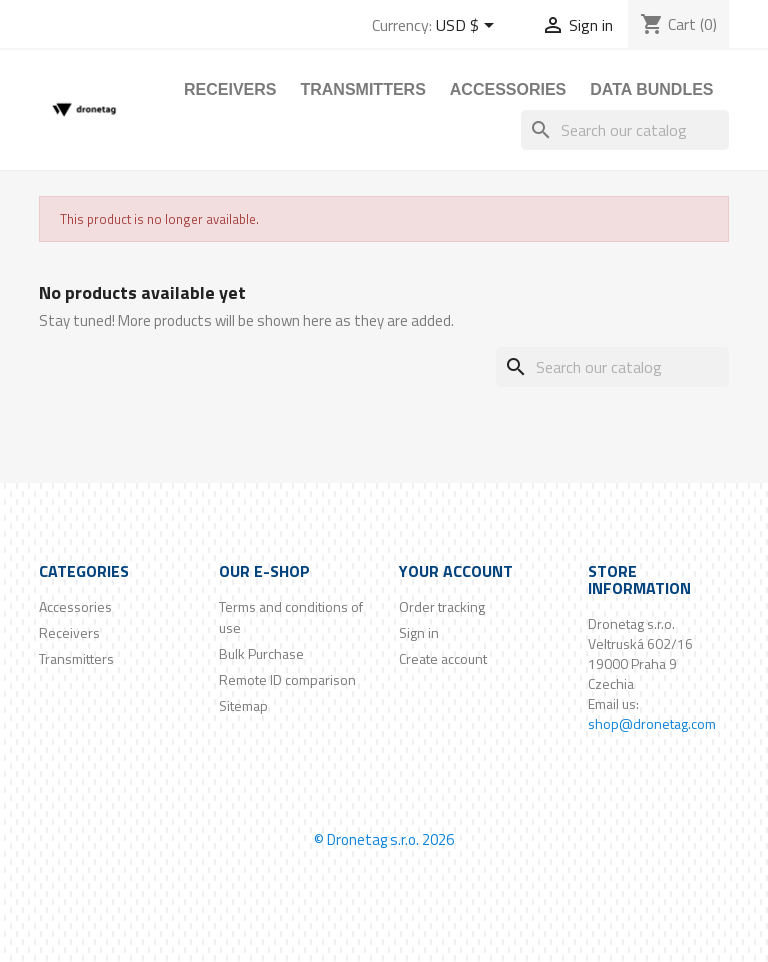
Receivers (230, 89)
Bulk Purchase (261, 653)
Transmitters (362, 89)
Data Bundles (651, 89)
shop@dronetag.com (652, 723)
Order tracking (442, 606)
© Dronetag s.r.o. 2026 (384, 839)
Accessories (508, 89)
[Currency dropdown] (468, 27)
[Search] (625, 130)
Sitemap (243, 705)
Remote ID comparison (287, 679)
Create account (443, 658)
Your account (456, 571)
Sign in (419, 632)
